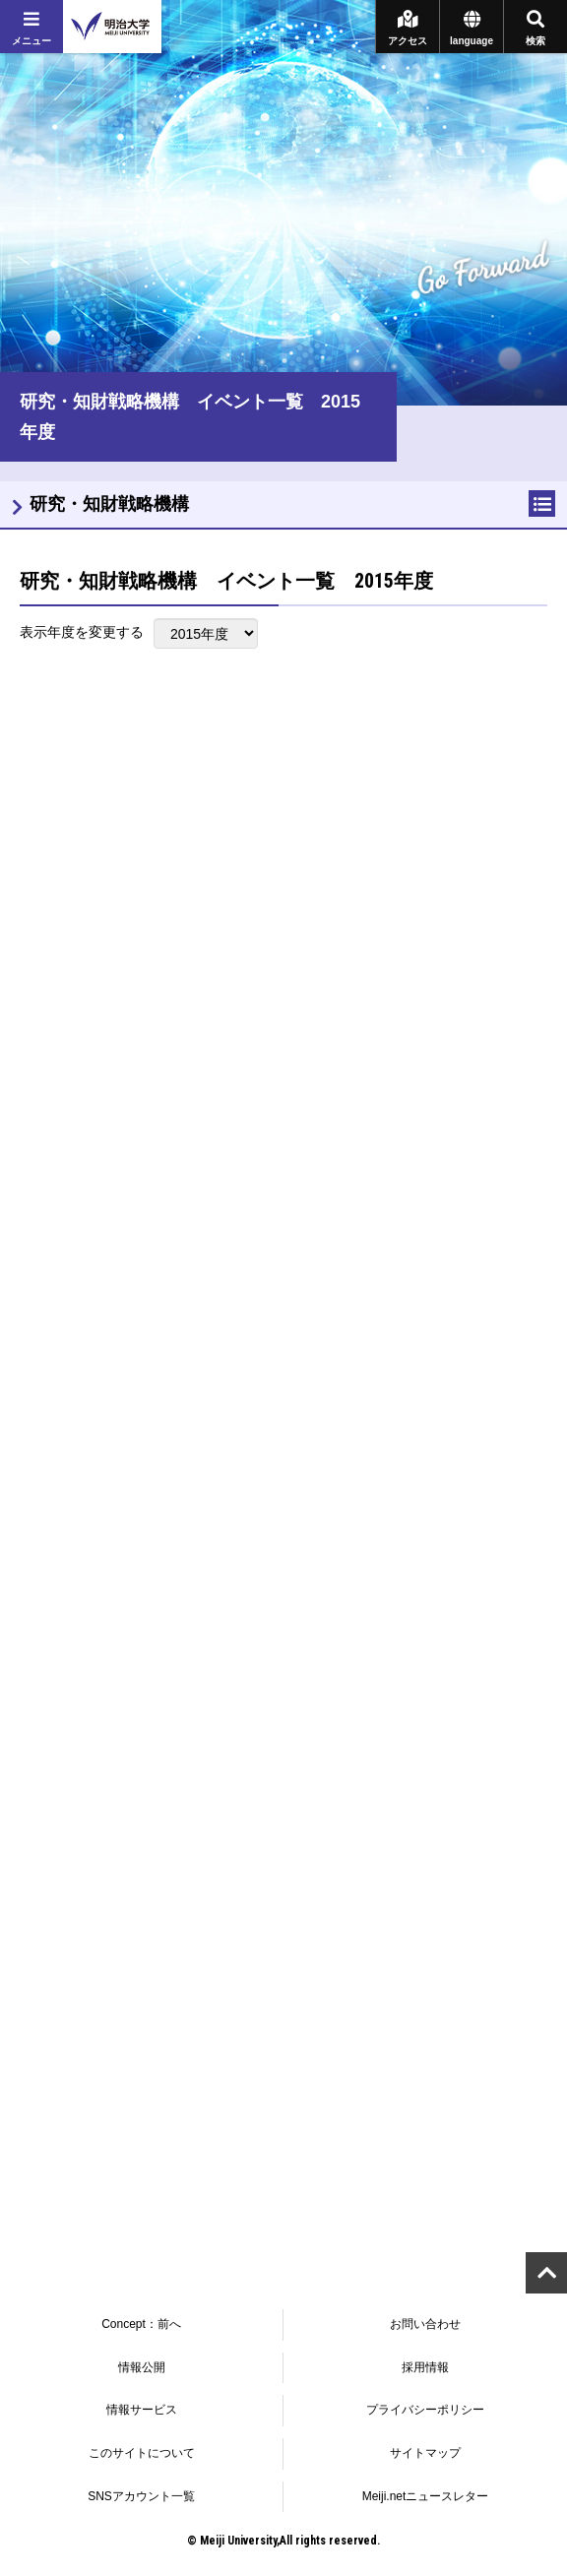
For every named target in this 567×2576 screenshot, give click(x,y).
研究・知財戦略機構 (109, 504)
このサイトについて (142, 2453)
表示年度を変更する (82, 632)
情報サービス (141, 2410)
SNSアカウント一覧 (141, 2496)
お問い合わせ (425, 2324)
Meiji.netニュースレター (425, 2496)
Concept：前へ (141, 2324)
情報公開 (141, 2367)
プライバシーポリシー (425, 2410)
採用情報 (425, 2367)
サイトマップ (425, 2453)
